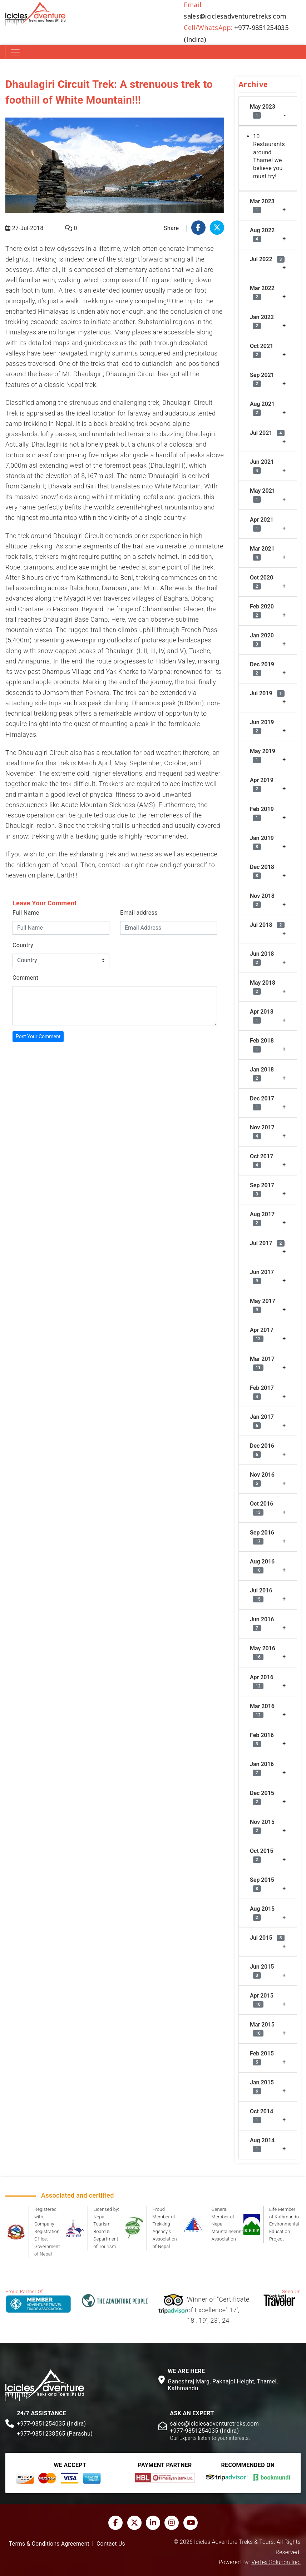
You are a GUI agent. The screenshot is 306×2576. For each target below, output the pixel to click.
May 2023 (262, 111)
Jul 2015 (267, 1937)
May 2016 (262, 1652)
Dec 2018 (262, 871)
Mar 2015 (262, 2029)
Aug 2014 (262, 2144)
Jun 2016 (262, 1623)
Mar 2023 (262, 205)
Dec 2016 (262, 1450)
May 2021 (262, 495)
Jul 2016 (261, 1594)
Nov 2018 (262, 900)
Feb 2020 (262, 610)
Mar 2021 (262, 553)
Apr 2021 (261, 524)
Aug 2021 (262, 408)
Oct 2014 (261, 2115)
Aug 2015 (262, 1913)
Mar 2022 (262, 292)
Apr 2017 (261, 1334)
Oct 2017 (261, 1160)
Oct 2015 (261, 1855)
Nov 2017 (262, 1131)
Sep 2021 (262, 379)
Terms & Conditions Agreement (49, 2544)
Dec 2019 (262, 668)
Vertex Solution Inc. (276, 2562)
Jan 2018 (262, 1073)
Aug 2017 (262, 1218)
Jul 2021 (267, 432)
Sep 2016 (262, 1537)
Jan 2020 (262, 639)
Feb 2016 (262, 1739)
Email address (139, 912)
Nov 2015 (262, 1826)
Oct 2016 (261, 1508)
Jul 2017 (267, 1243)
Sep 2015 (262, 1884)
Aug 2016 (262, 1565)
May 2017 (262, 1305)
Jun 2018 (262, 958)
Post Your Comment (38, 1036)
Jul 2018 (267, 924)
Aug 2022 (262, 234)
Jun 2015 (262, 1971)
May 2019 (262, 755)
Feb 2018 (262, 1045)
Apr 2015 (261, 2000)
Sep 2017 (262, 1189)
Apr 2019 (261, 784)
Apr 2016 (261, 1681)
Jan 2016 (262, 1768)
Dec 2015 (262, 1797)
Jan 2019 (262, 842)
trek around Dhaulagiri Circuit (61, 535)
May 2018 (262, 987)
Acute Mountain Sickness (98, 805)
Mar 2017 (262, 1363)
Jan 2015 (262, 2086)
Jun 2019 (262, 726)
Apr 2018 (261, 1016)
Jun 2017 (262, 1276)
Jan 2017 (262, 1421)
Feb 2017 (262, 1392)
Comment (25, 977)
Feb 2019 (262, 813)
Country (23, 945)
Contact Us (111, 2544)
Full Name (26, 912)
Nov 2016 (262, 1479)
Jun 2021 (262, 466)
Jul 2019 (267, 693)
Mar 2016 (262, 1710)
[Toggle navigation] (15, 52)
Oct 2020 (261, 582)
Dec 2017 (262, 1102)
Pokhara (97, 692)
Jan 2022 (262, 321)
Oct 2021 (261, 350)
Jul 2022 (267, 259)
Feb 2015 (262, 2057)
